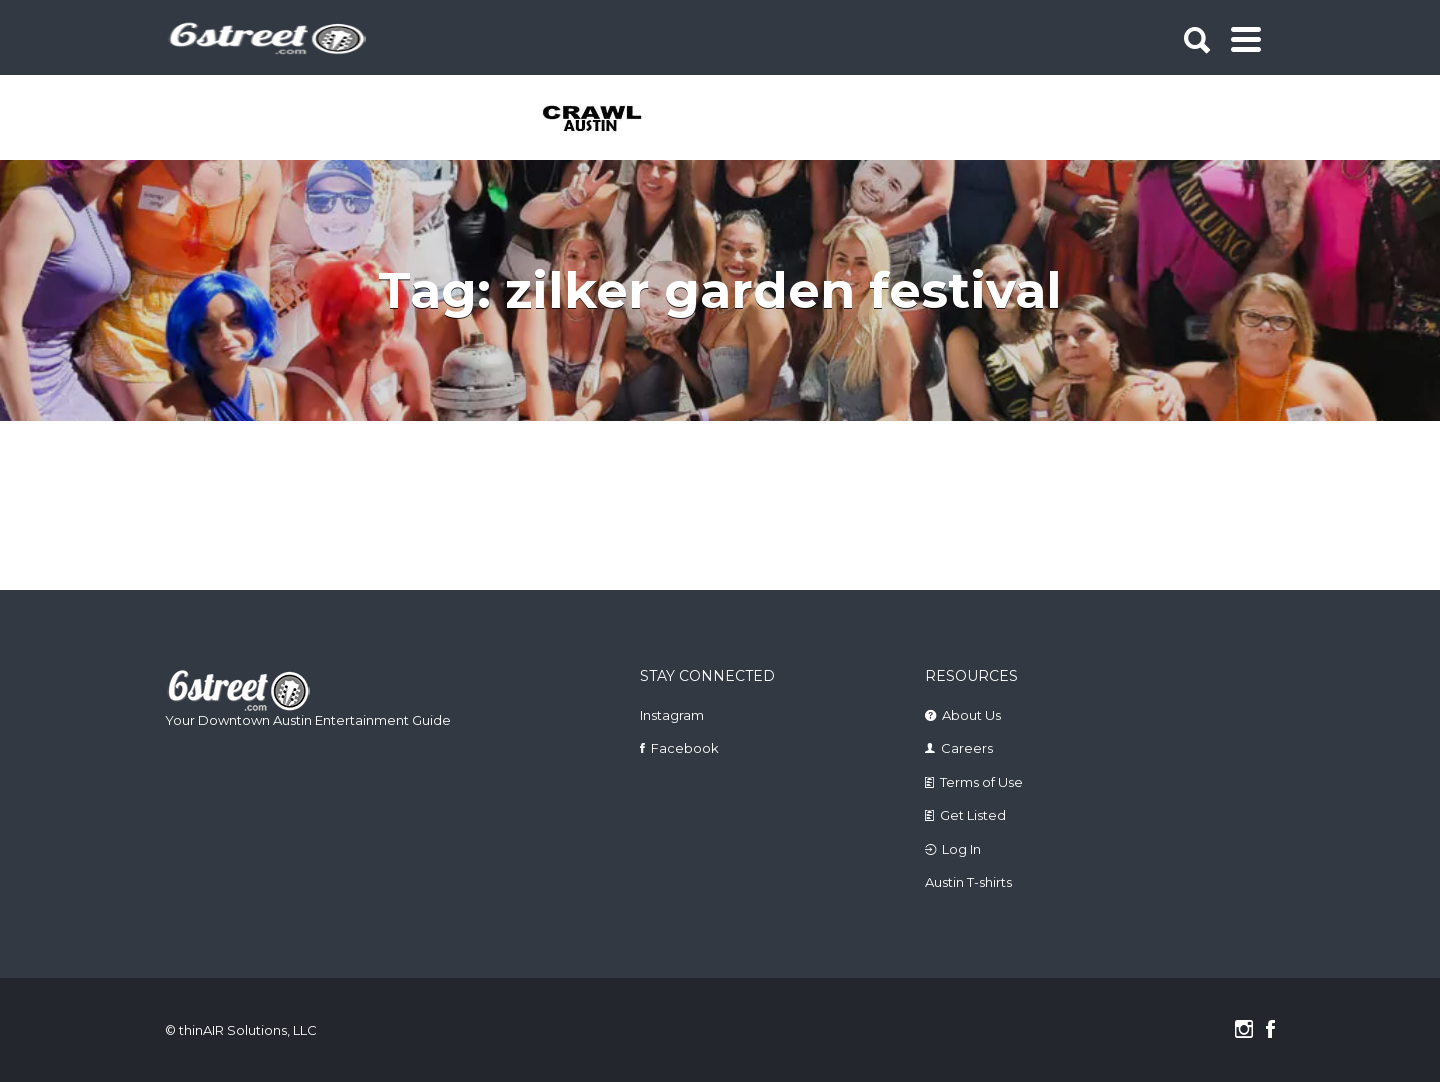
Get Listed (973, 815)
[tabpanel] (603, 120)
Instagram (672, 715)
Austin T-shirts (968, 882)
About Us (971, 715)
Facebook (685, 748)
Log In (961, 849)
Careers (967, 748)
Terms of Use (981, 782)
